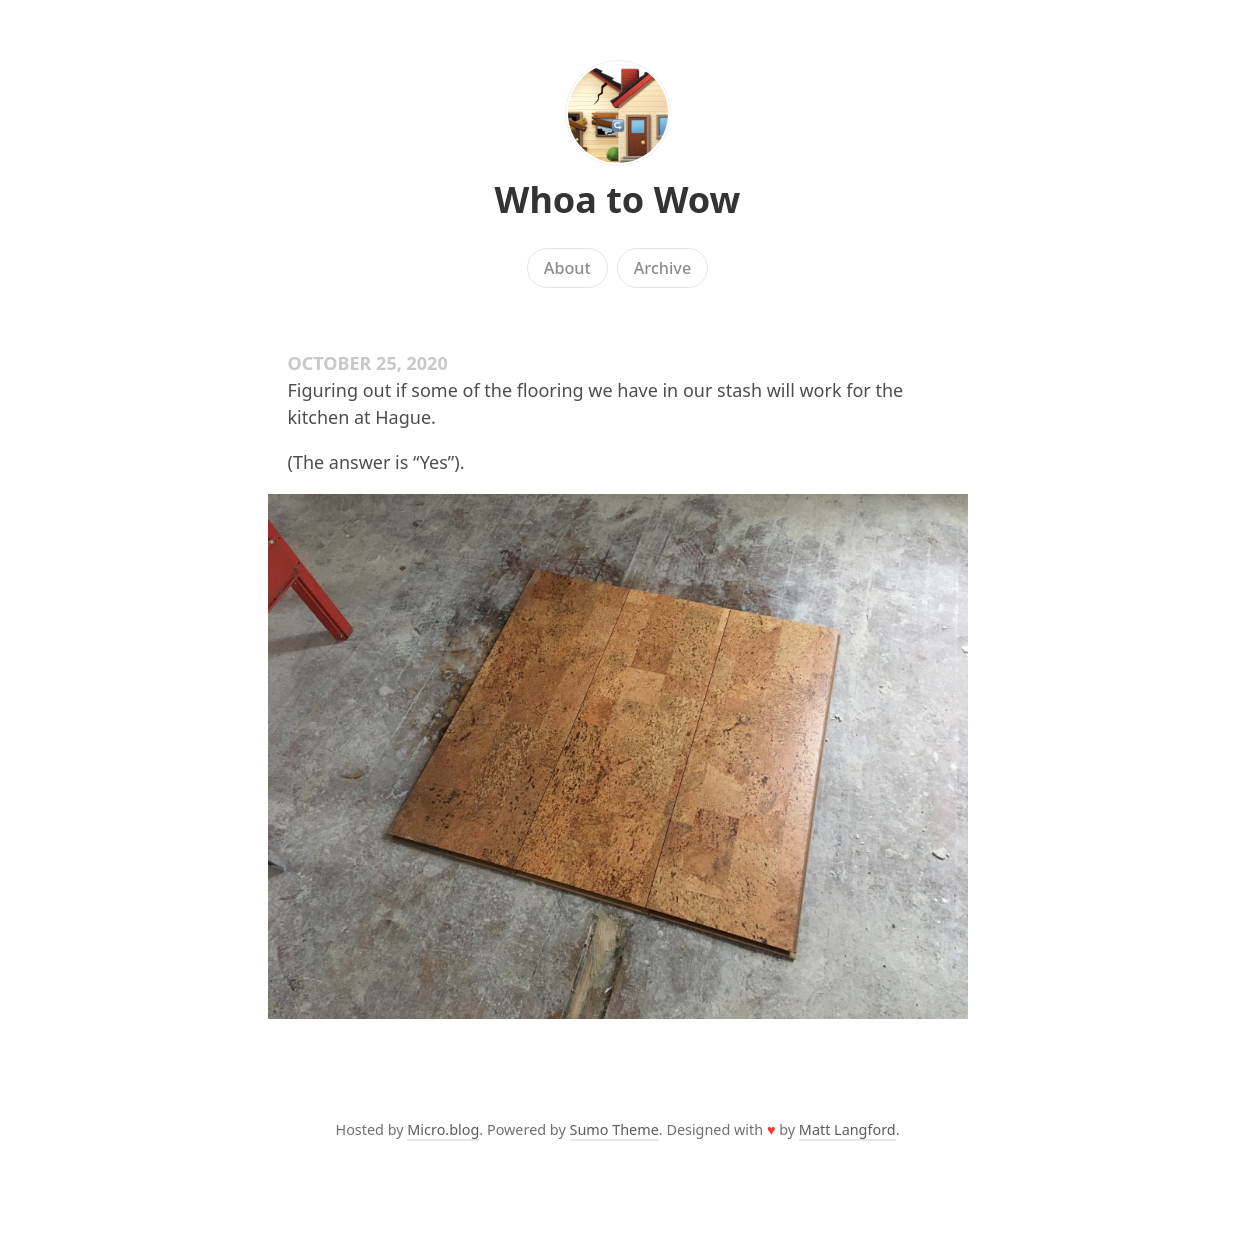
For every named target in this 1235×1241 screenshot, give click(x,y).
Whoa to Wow (618, 199)
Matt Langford (847, 1129)
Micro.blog (443, 1129)
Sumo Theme (614, 1129)
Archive (662, 268)
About (567, 268)
